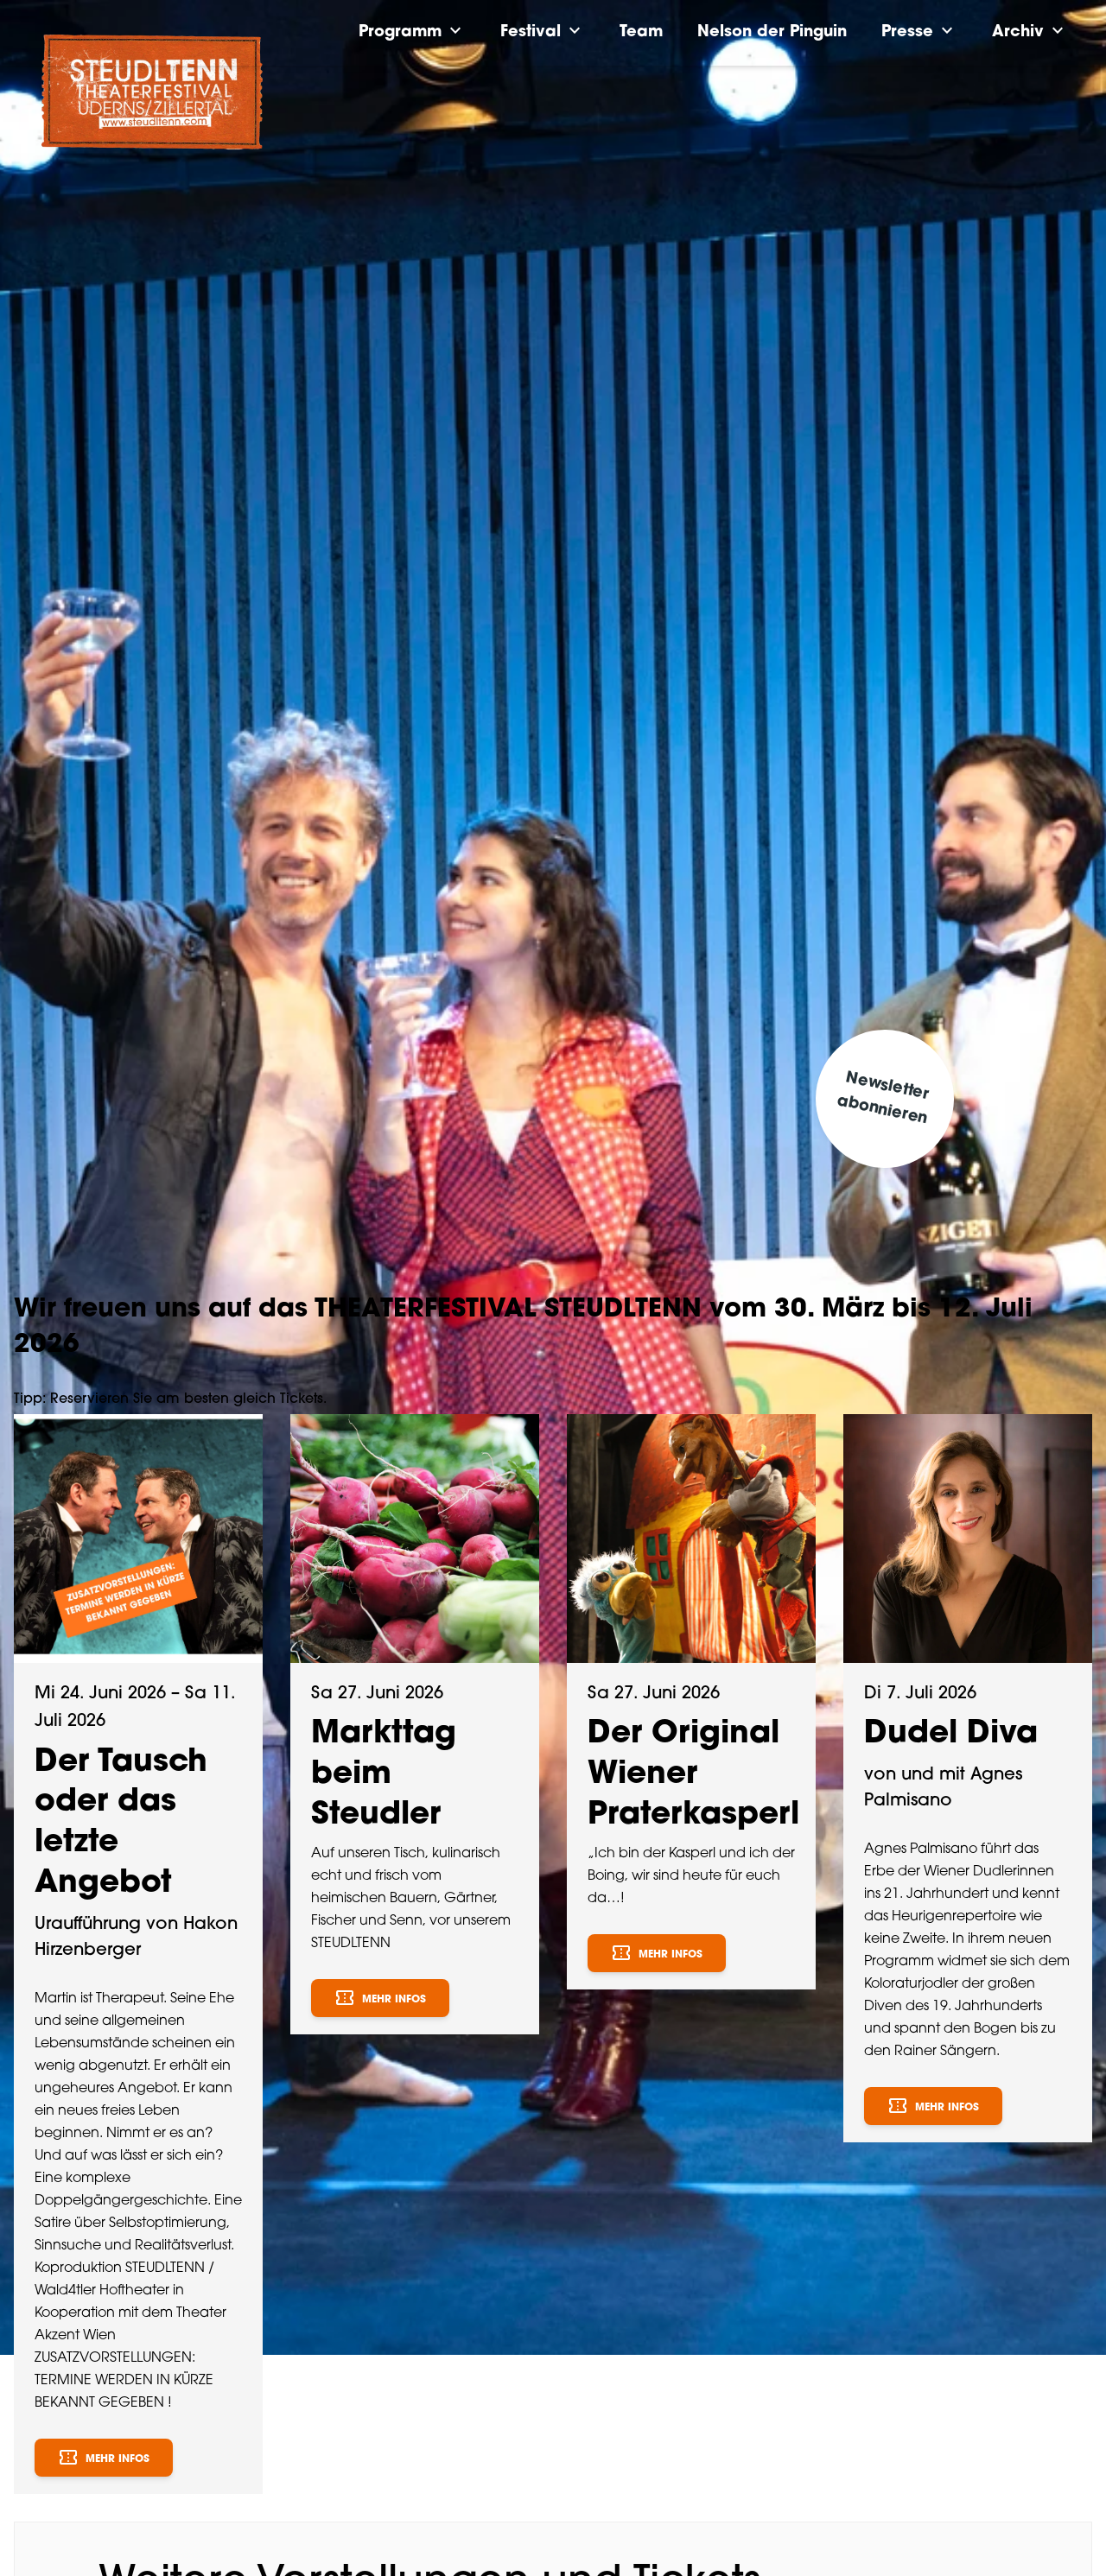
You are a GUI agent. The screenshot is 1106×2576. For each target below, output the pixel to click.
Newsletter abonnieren (883, 1098)
